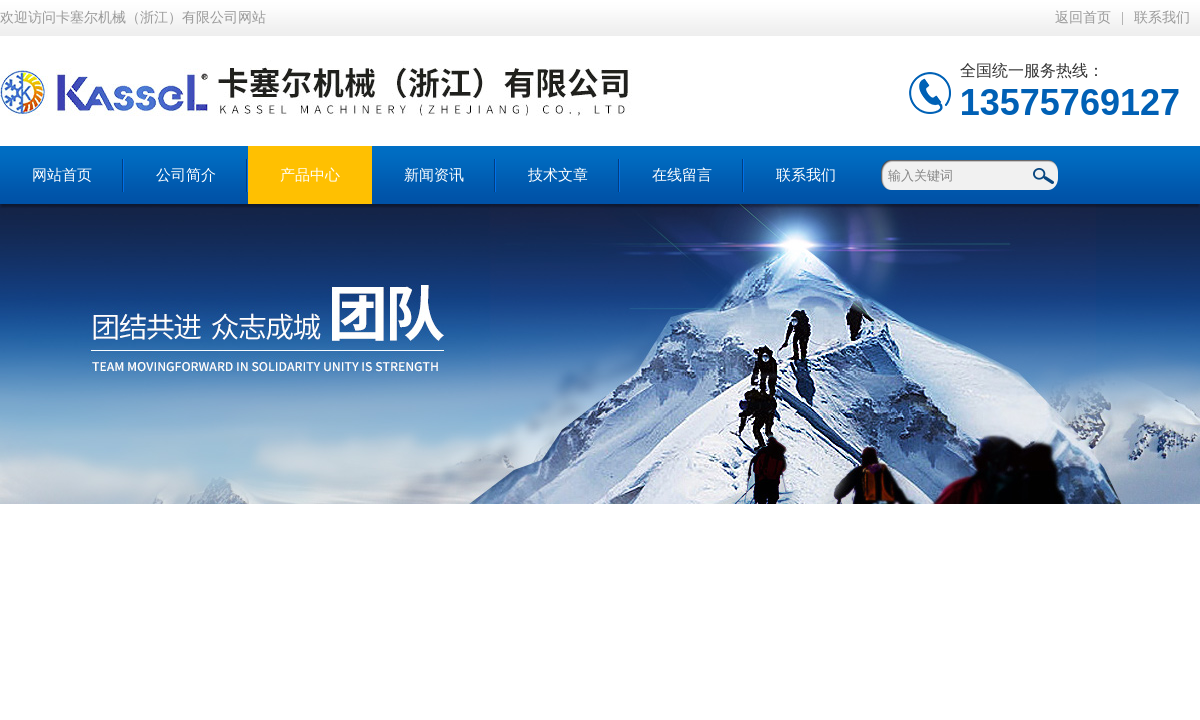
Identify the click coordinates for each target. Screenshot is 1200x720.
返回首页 (1083, 17)
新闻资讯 (434, 175)
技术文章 (558, 175)
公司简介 (186, 175)
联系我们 (1162, 17)
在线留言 (682, 175)
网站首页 (62, 175)
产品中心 (310, 175)
